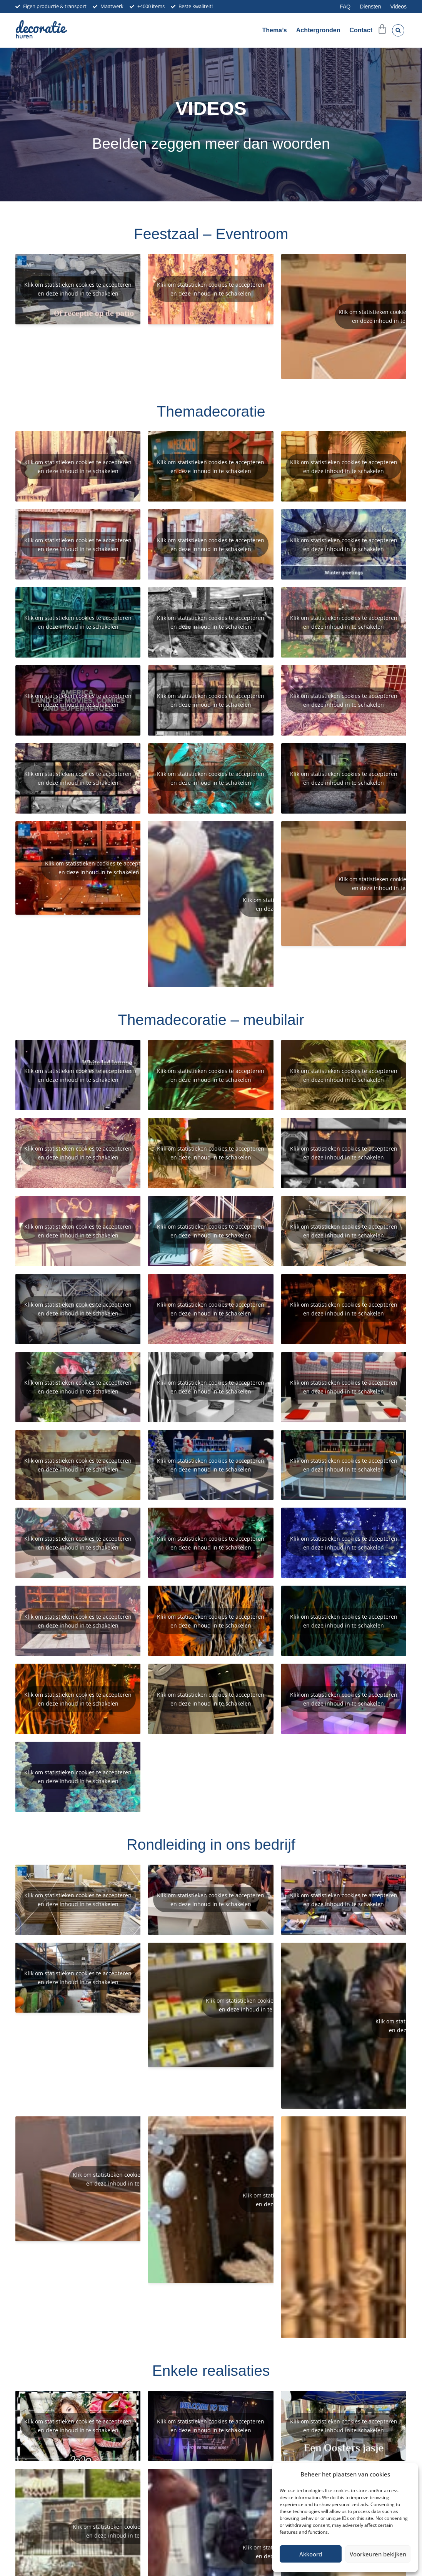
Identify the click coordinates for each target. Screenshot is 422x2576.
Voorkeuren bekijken (378, 2554)
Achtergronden (318, 30)
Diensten (370, 6)
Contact (360, 30)
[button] (398, 30)
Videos (398, 6)
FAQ (345, 6)
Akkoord (310, 2554)
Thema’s (274, 30)
